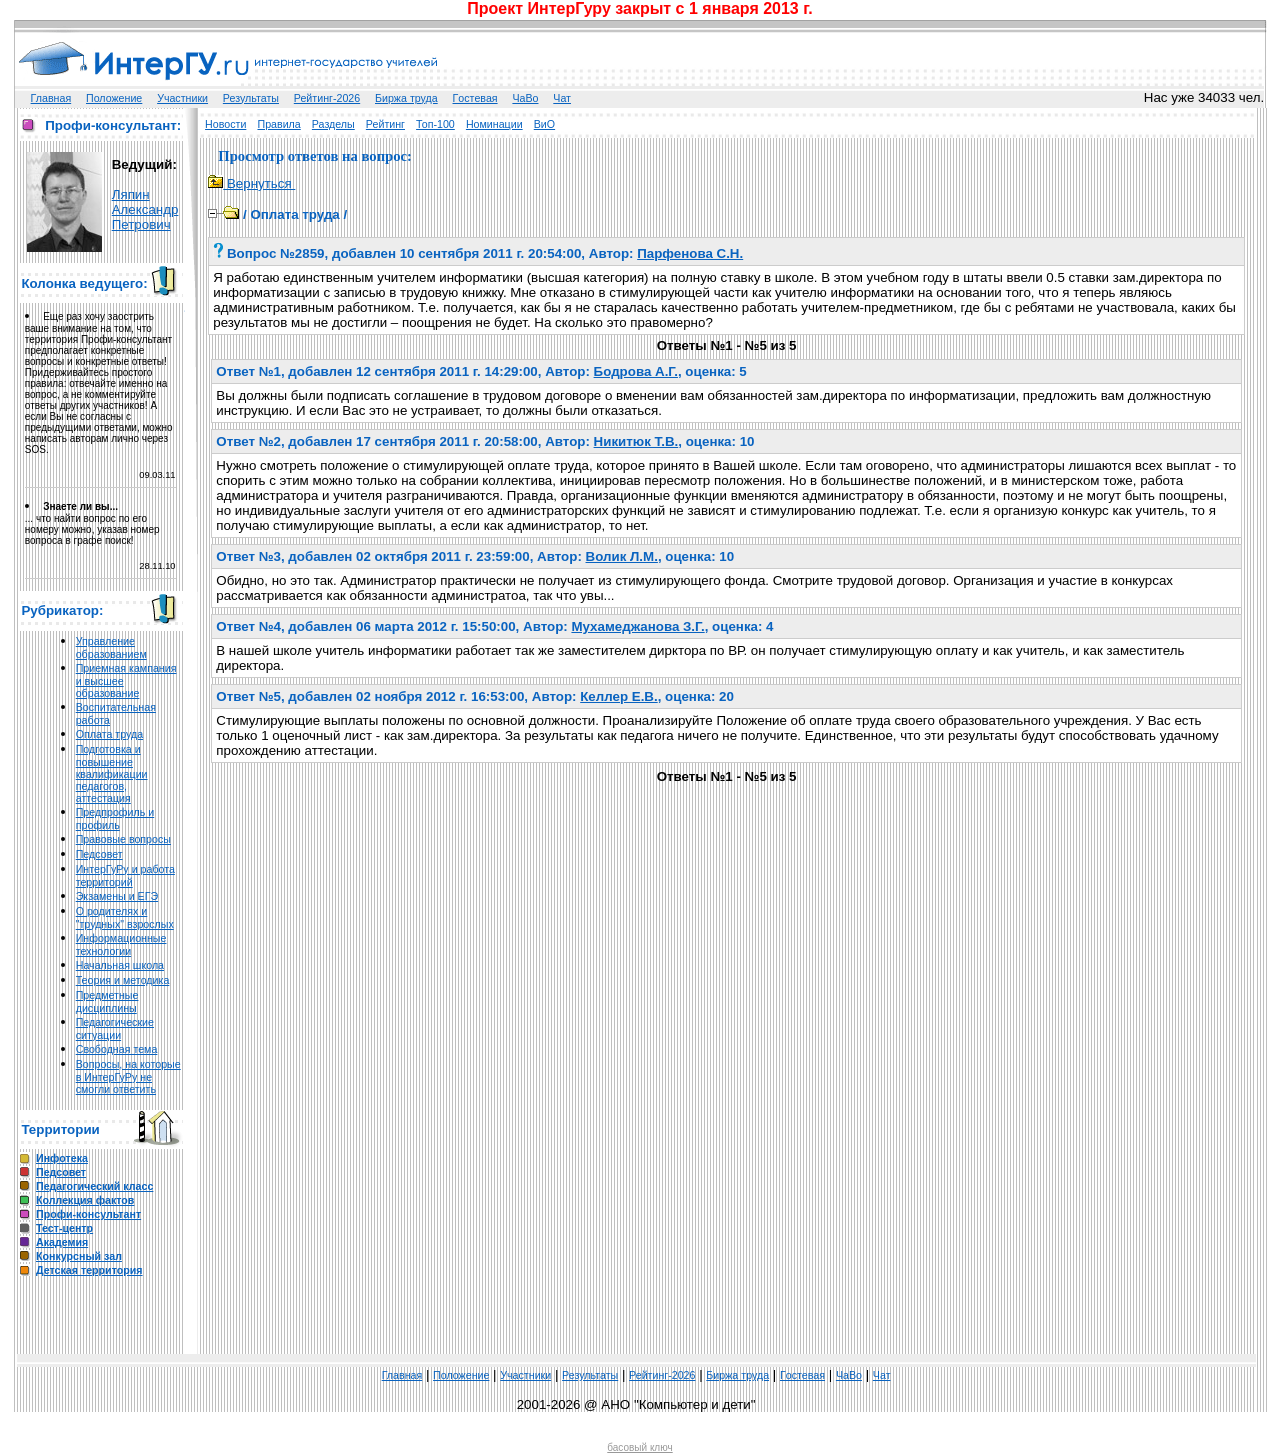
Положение (114, 98)
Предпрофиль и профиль (115, 818)
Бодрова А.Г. (636, 371)
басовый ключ (639, 1447)
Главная (51, 98)
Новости (225, 124)
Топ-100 (435, 124)
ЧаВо (525, 98)
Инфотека (62, 1158)
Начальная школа (120, 965)
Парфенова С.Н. (690, 253)
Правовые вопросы (123, 839)
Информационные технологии (121, 944)
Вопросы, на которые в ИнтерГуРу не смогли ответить (128, 1076)
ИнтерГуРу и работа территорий (125, 875)
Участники (182, 98)
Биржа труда (406, 98)
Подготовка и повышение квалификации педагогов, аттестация (112, 773)
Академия (62, 1242)
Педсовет (99, 854)
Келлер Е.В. (618, 696)
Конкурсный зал (79, 1256)
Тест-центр (64, 1228)
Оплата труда (109, 734)
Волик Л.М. (622, 556)
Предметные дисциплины (107, 1001)
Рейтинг (385, 124)
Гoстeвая (475, 98)
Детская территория (89, 1270)
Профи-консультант (88, 1214)
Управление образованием (111, 647)
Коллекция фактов (85, 1200)
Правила (278, 124)
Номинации (494, 124)
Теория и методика (123, 980)
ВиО (544, 124)
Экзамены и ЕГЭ (117, 896)
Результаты (251, 98)
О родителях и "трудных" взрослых (125, 917)
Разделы (333, 124)
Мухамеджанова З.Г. (637, 626)
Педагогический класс (94, 1186)
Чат (562, 98)
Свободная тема (117, 1049)
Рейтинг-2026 (327, 98)
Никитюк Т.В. (636, 441)
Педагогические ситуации (115, 1028)
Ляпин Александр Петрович (145, 209)
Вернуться (251, 183)
